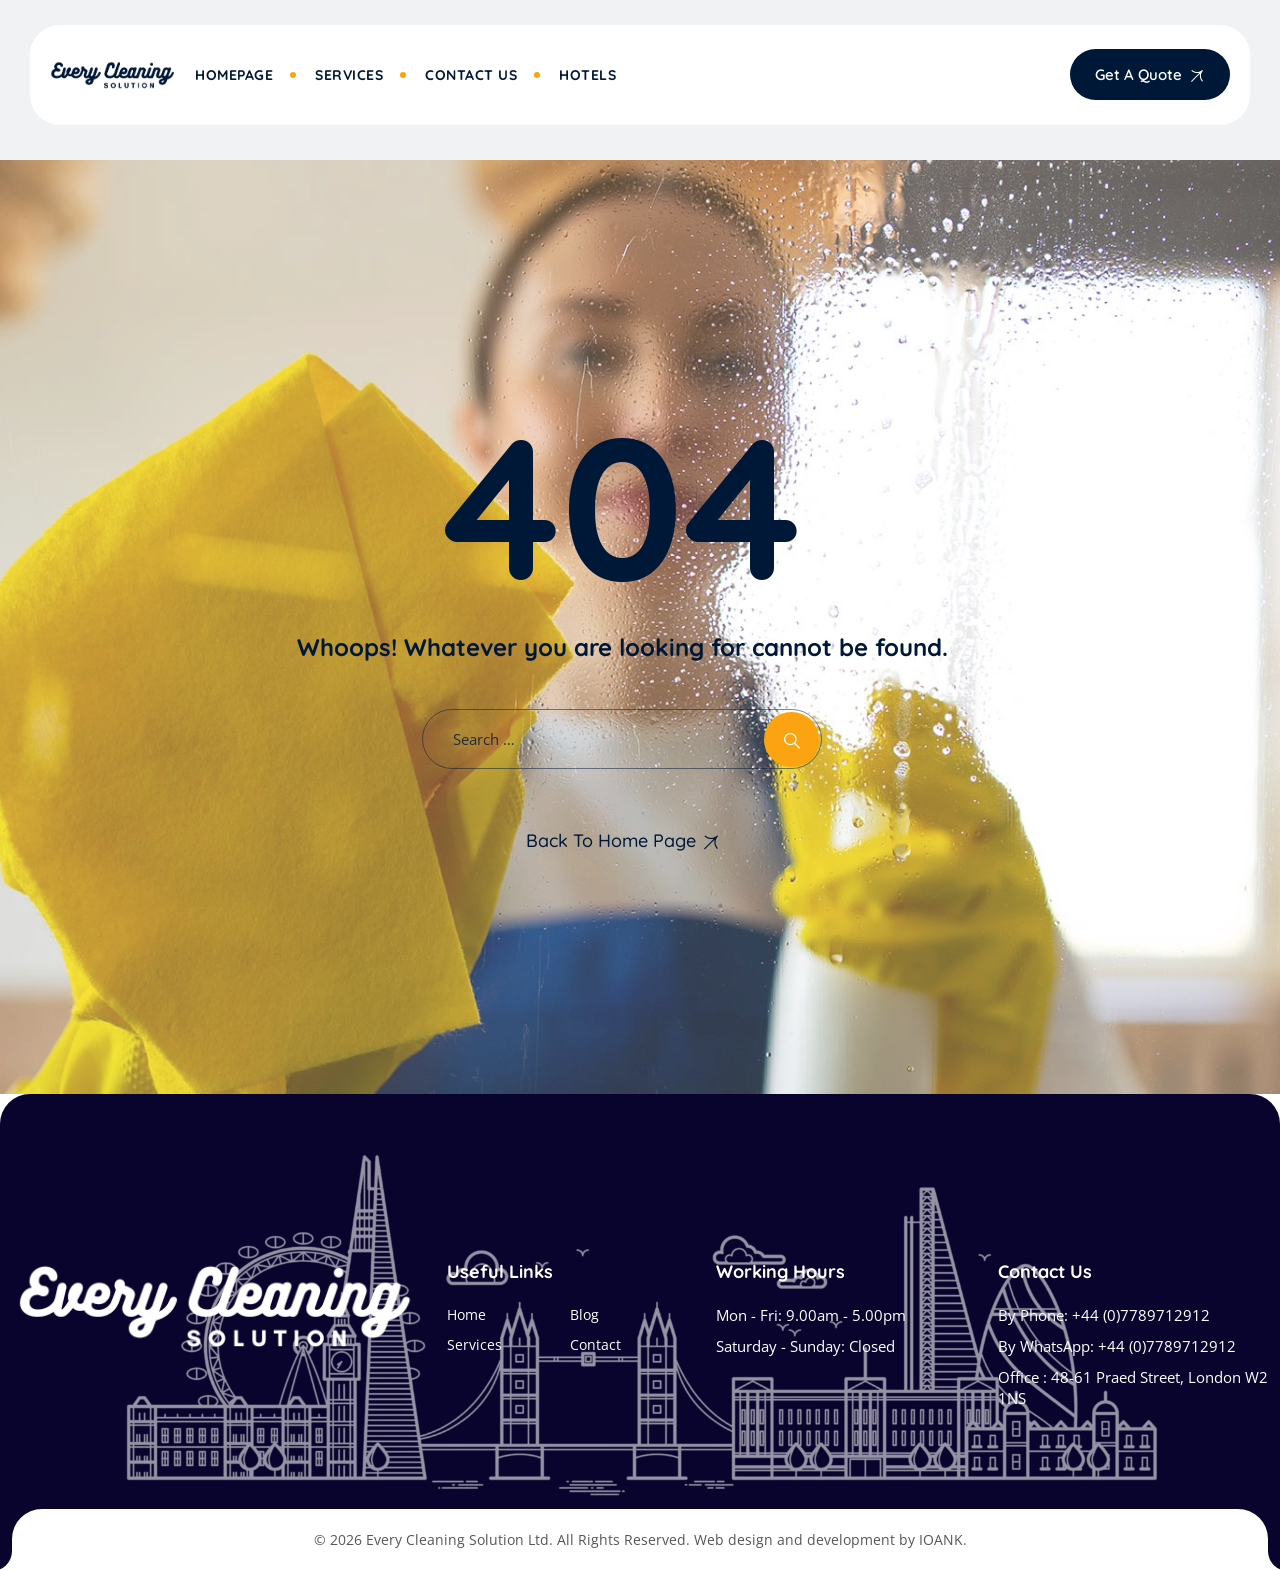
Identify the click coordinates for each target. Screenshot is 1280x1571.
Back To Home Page (611, 840)
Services (349, 75)
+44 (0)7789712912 (1141, 1315)
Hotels (587, 75)
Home (466, 1314)
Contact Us (471, 75)
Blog (584, 1314)
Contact (595, 1344)
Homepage (234, 75)
